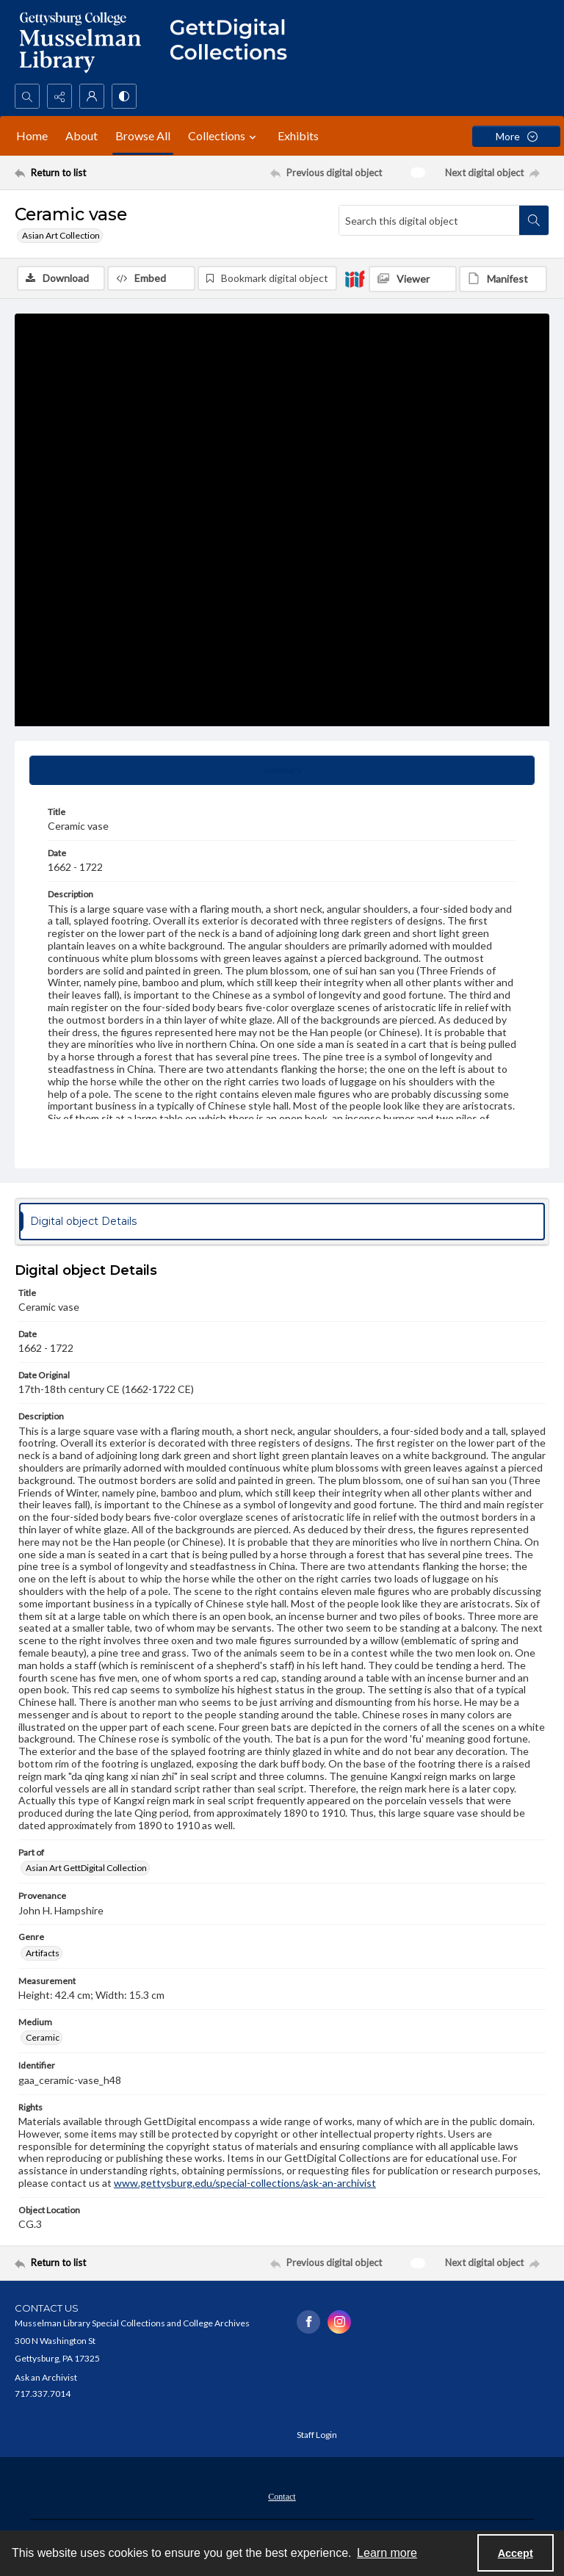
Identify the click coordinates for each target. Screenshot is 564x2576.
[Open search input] (27, 96)
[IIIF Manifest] (503, 279)
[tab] (282, 770)
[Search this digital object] (429, 220)
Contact (281, 2497)
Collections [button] (224, 136)
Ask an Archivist (46, 2377)
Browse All (142, 135)
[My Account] (92, 96)
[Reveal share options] (59, 96)
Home (32, 135)
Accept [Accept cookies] (515, 2553)
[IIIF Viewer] (413, 279)
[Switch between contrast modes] (124, 96)
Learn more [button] (387, 2553)
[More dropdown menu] (516, 136)
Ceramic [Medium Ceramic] (42, 2037)
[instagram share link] (339, 2322)
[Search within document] (534, 220)
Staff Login (317, 2434)
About (81, 135)
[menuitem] (281, 2495)
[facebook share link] (308, 2322)
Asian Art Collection (61, 235)
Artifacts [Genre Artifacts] (42, 1952)
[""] (235, 41)
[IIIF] (354, 278)
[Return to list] (84, 172)
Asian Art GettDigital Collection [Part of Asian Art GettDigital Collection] (86, 1867)
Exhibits (298, 135)
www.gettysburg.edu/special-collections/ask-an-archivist (245, 2183)
